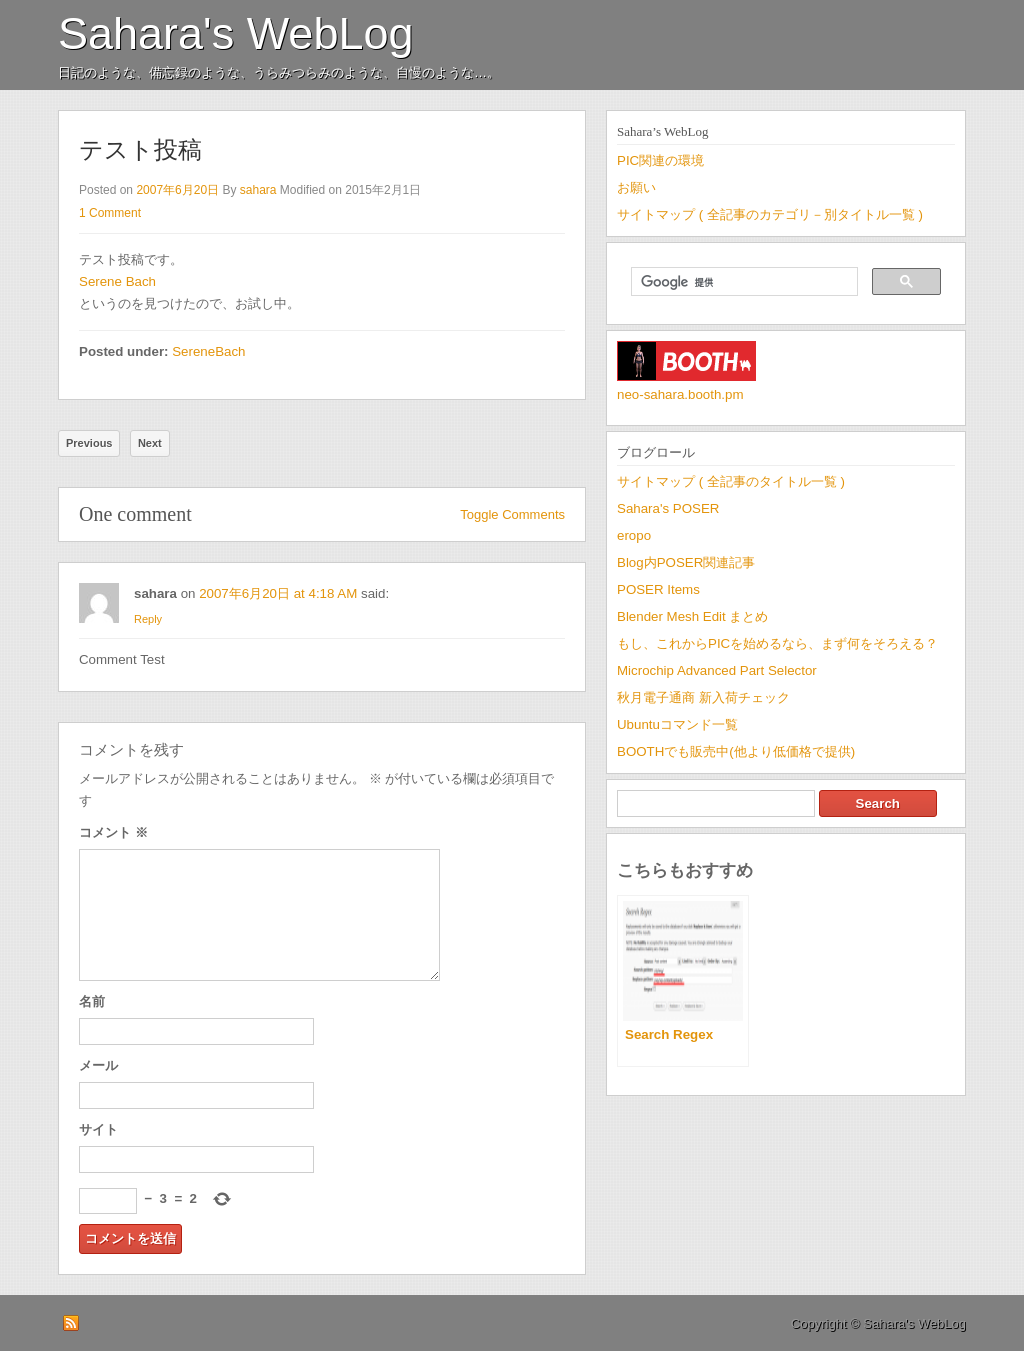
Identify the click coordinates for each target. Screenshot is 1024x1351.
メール (98, 1065)
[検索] (742, 282)
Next (150, 443)
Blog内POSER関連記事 (686, 562)
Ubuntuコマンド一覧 (677, 724)
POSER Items (658, 589)
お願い (636, 187)
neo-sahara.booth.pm (680, 394)
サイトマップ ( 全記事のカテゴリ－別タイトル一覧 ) (770, 214)
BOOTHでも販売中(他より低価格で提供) (736, 751)
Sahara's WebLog (236, 33)
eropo (634, 535)
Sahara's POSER (668, 508)
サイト (98, 1129)
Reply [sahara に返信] (148, 619)
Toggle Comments (512, 514)
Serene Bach (117, 281)
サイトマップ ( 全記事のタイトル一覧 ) (731, 481)
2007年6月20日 (177, 190)
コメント (113, 832)
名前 (92, 1001)
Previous (89, 443)
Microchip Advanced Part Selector (717, 670)
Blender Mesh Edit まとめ (692, 616)
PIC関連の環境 (660, 160)
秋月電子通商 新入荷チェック (703, 697)
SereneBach (208, 351)
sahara (258, 190)
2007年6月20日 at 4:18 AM (278, 593)
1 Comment (110, 213)
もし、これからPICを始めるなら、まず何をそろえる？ (777, 643)
